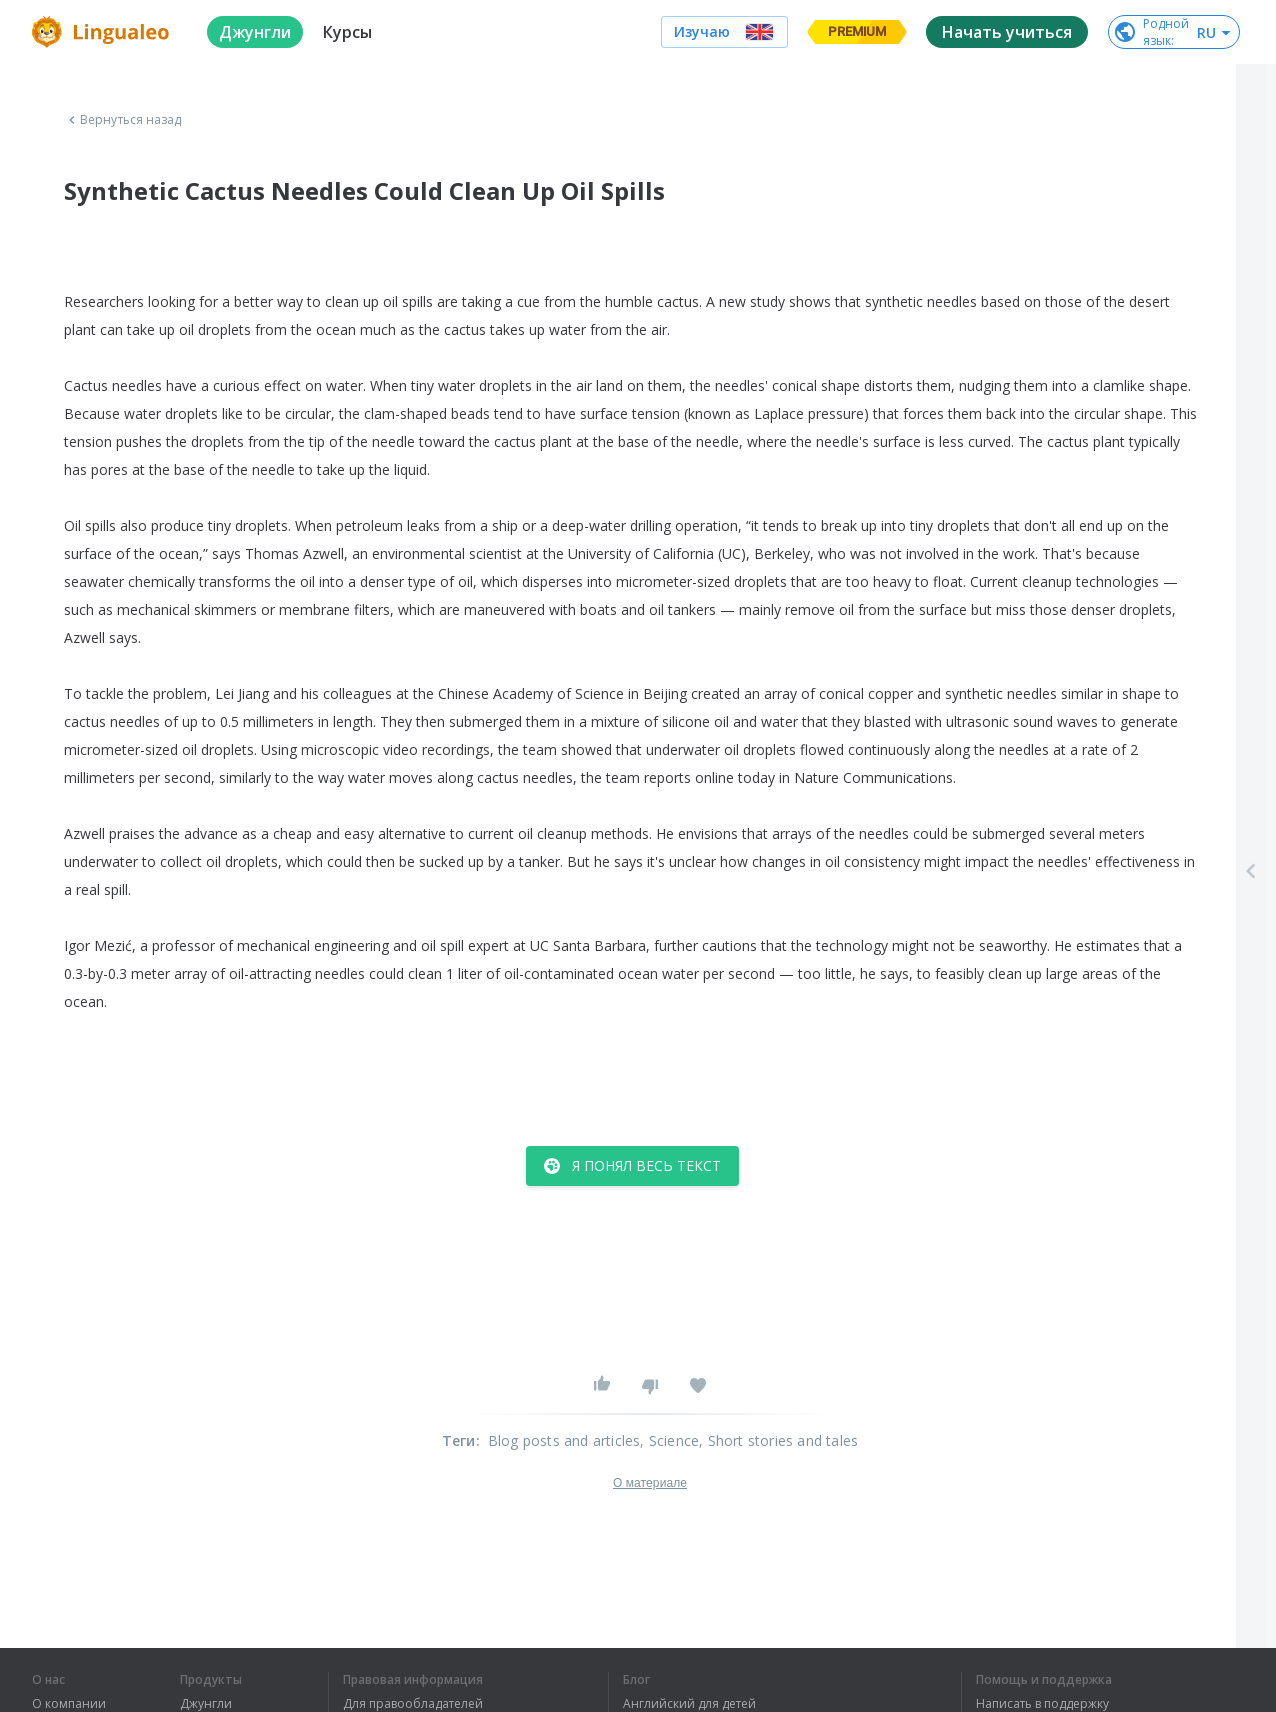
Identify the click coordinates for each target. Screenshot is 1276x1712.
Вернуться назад (123, 120)
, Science (669, 1440)
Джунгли (206, 1704)
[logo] (103, 32)
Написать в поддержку (1042, 1704)
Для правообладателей (413, 1704)
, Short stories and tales (778, 1440)
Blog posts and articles (564, 1440)
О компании (69, 1704)
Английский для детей (689, 1704)
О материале (650, 1483)
